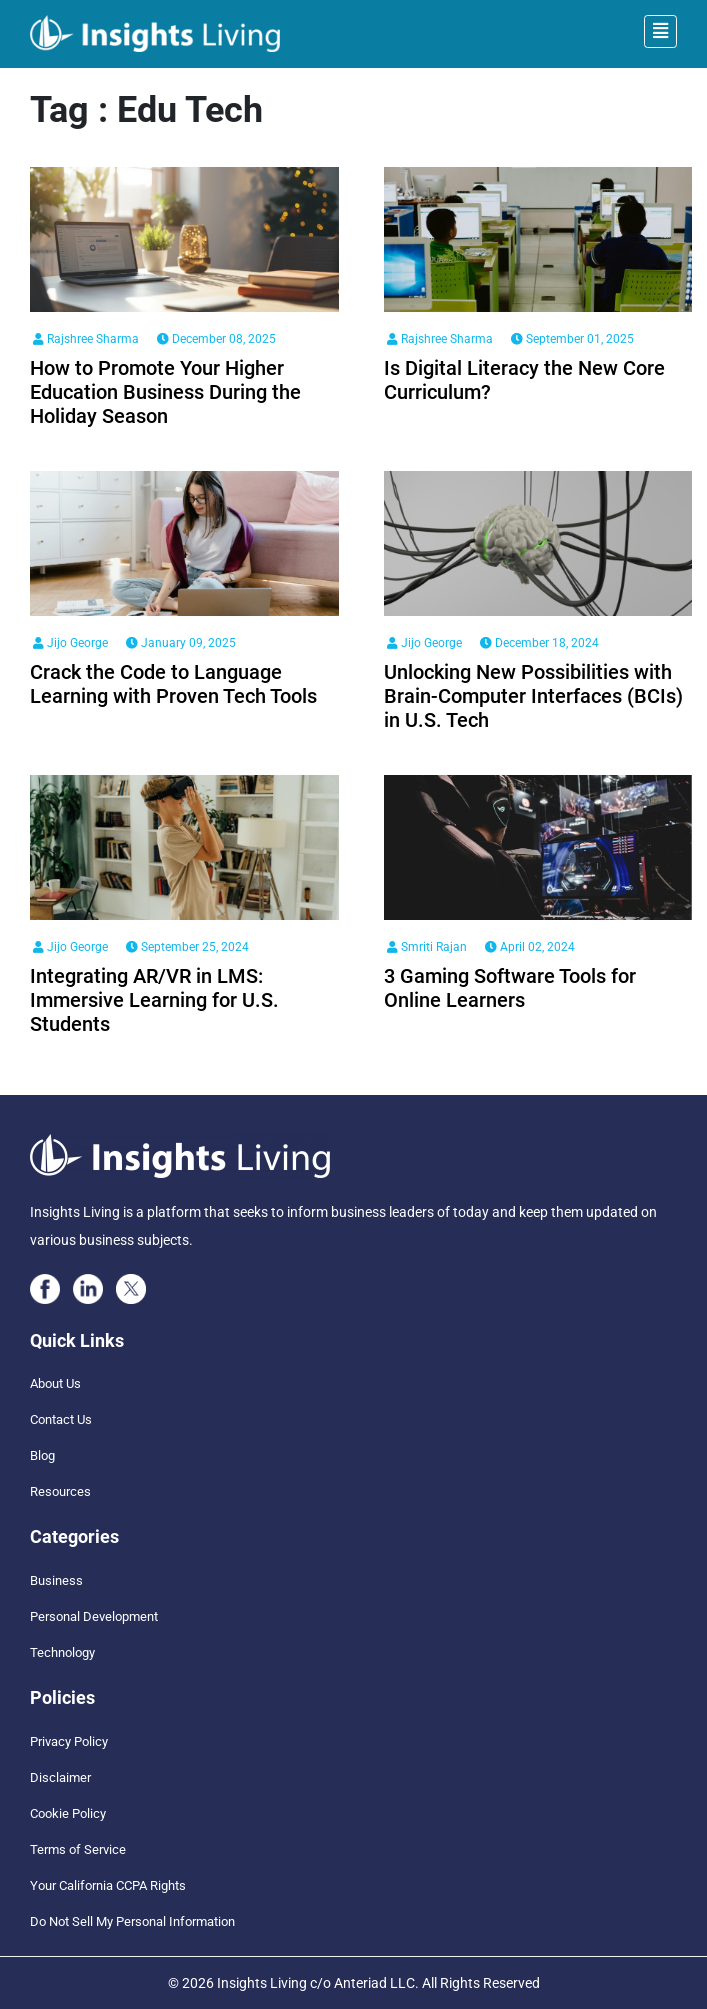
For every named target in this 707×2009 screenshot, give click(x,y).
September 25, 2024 (187, 947)
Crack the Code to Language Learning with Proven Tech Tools (173, 684)
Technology (62, 1652)
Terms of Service (78, 1849)
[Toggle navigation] (660, 31)
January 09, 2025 (181, 643)
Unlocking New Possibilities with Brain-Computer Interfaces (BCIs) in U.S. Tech (533, 696)
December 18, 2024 (539, 643)
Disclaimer (60, 1777)
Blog (42, 1455)
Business (56, 1580)
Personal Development (94, 1616)
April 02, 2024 (530, 947)
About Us (55, 1383)
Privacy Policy (69, 1741)
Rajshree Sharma (86, 339)
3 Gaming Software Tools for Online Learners (510, 988)
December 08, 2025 (216, 339)
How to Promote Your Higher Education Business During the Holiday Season (165, 392)
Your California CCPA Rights (108, 1885)
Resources (60, 1491)
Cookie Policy (68, 1813)
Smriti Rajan (427, 947)
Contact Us (61, 1419)
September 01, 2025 (572, 339)
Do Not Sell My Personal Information (132, 1921)
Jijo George (70, 643)
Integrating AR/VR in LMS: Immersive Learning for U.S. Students (154, 1000)
